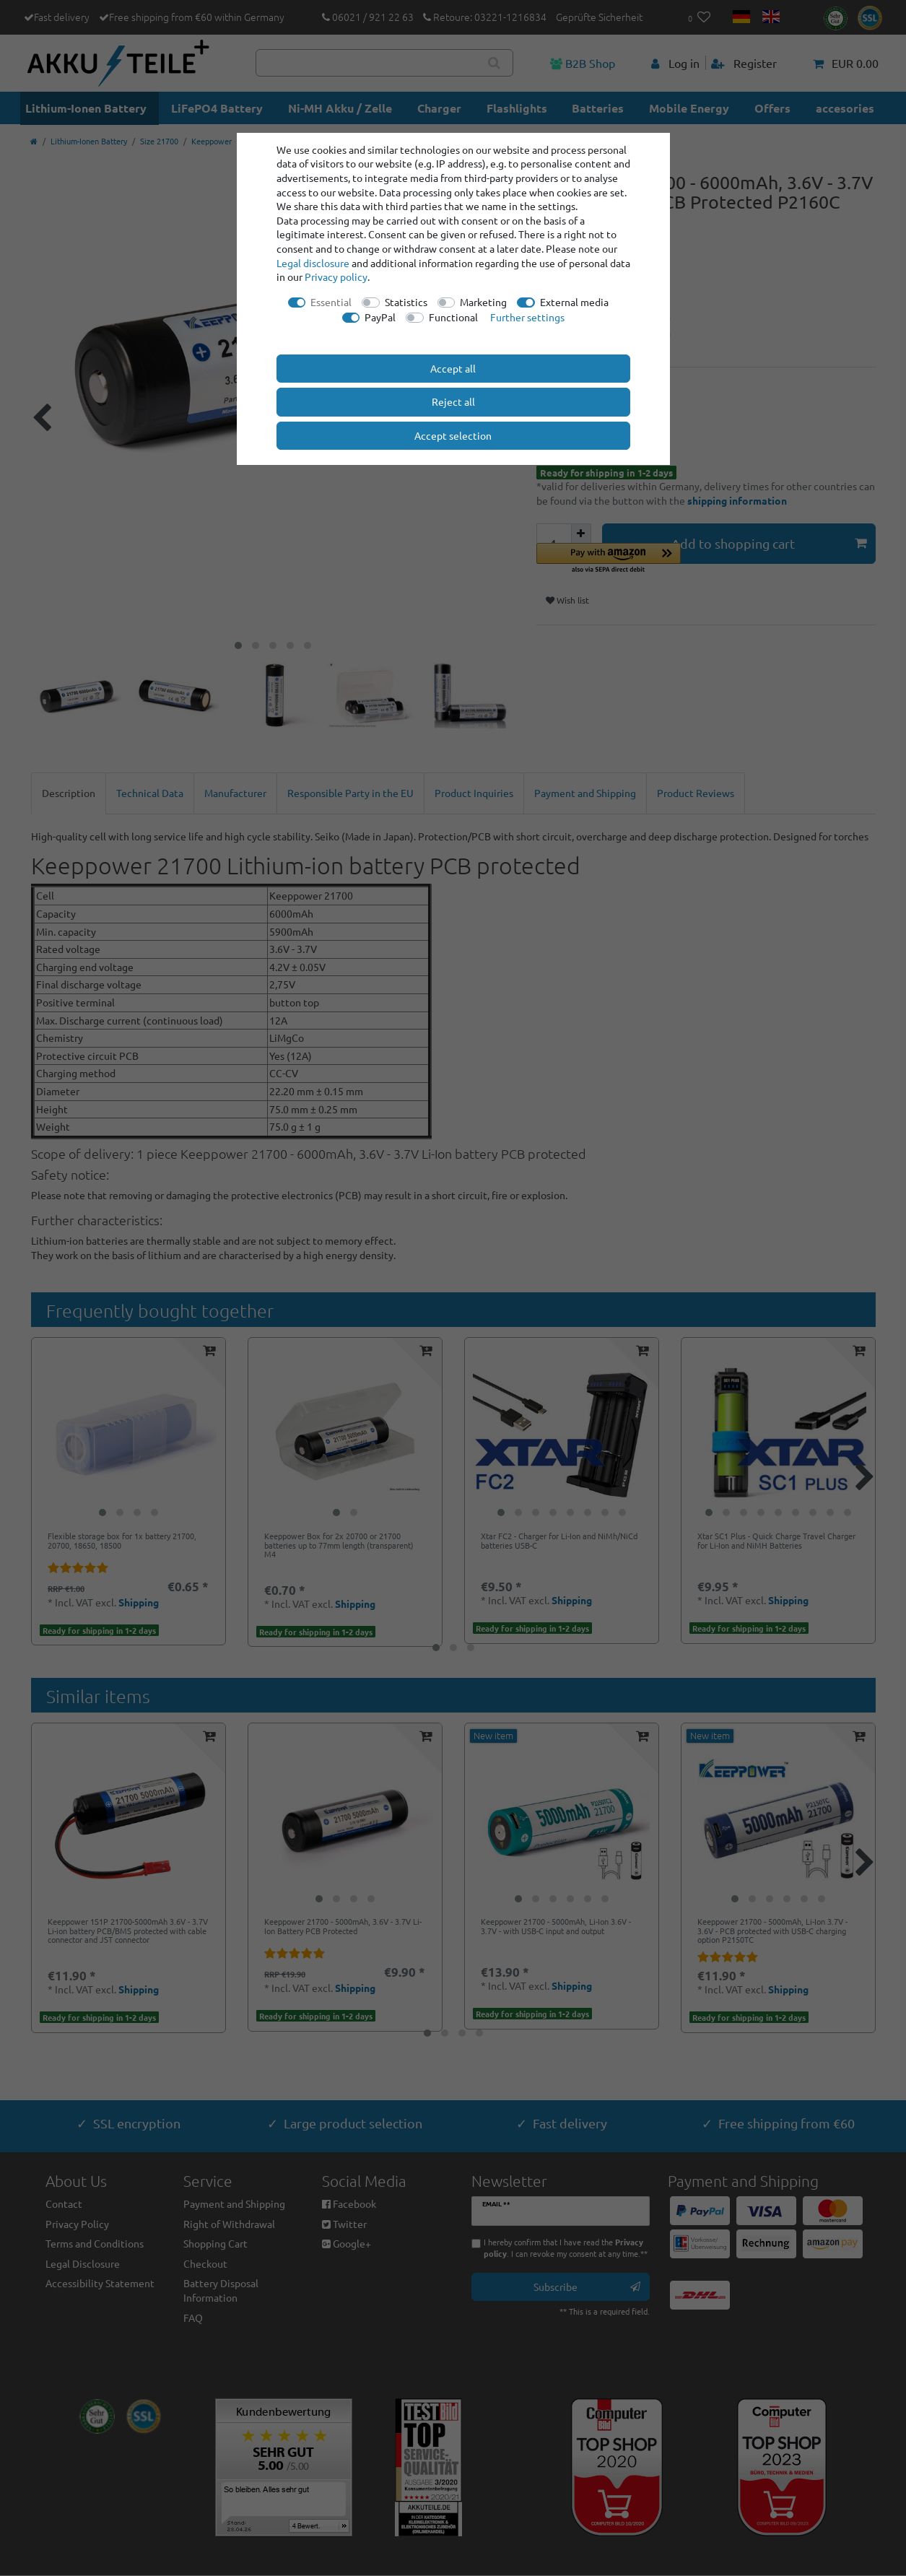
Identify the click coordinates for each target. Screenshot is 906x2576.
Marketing (483, 301)
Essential (331, 301)
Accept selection (453, 435)
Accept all (453, 368)
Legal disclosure (312, 262)
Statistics (406, 301)
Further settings (527, 316)
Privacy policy (336, 276)
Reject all (453, 401)
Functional (453, 316)
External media (574, 301)
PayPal (380, 316)
